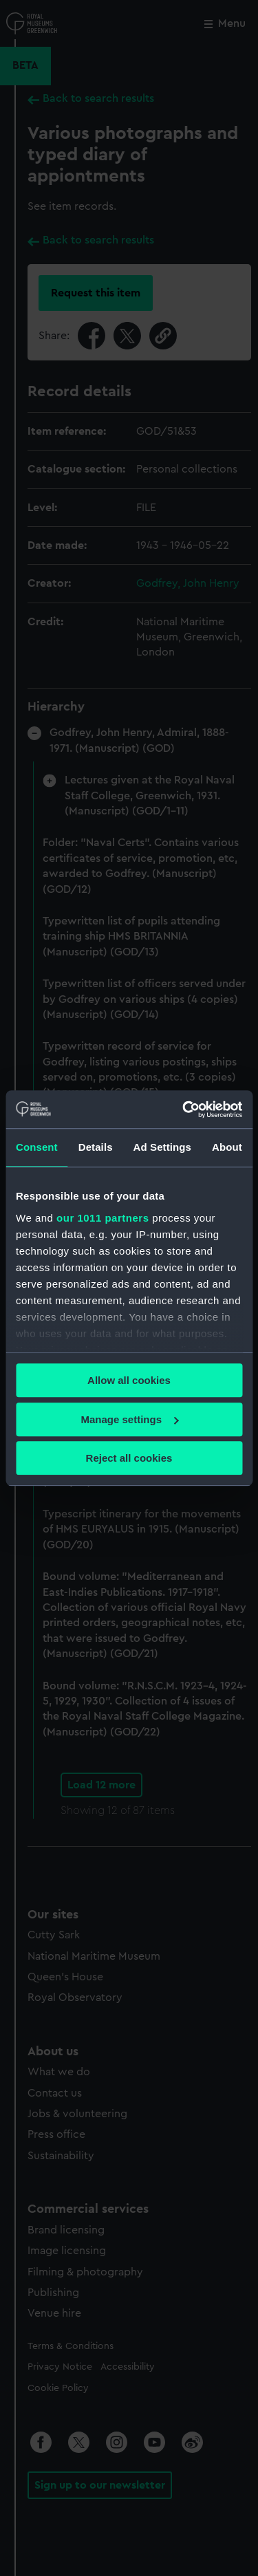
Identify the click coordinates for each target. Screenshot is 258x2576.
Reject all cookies (129, 1458)
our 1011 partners (102, 1218)
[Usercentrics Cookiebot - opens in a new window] (183, 1109)
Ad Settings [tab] (162, 1147)
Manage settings (129, 1419)
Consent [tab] (37, 1147)
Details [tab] (95, 1147)
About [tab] (227, 1147)
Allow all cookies (129, 1380)
